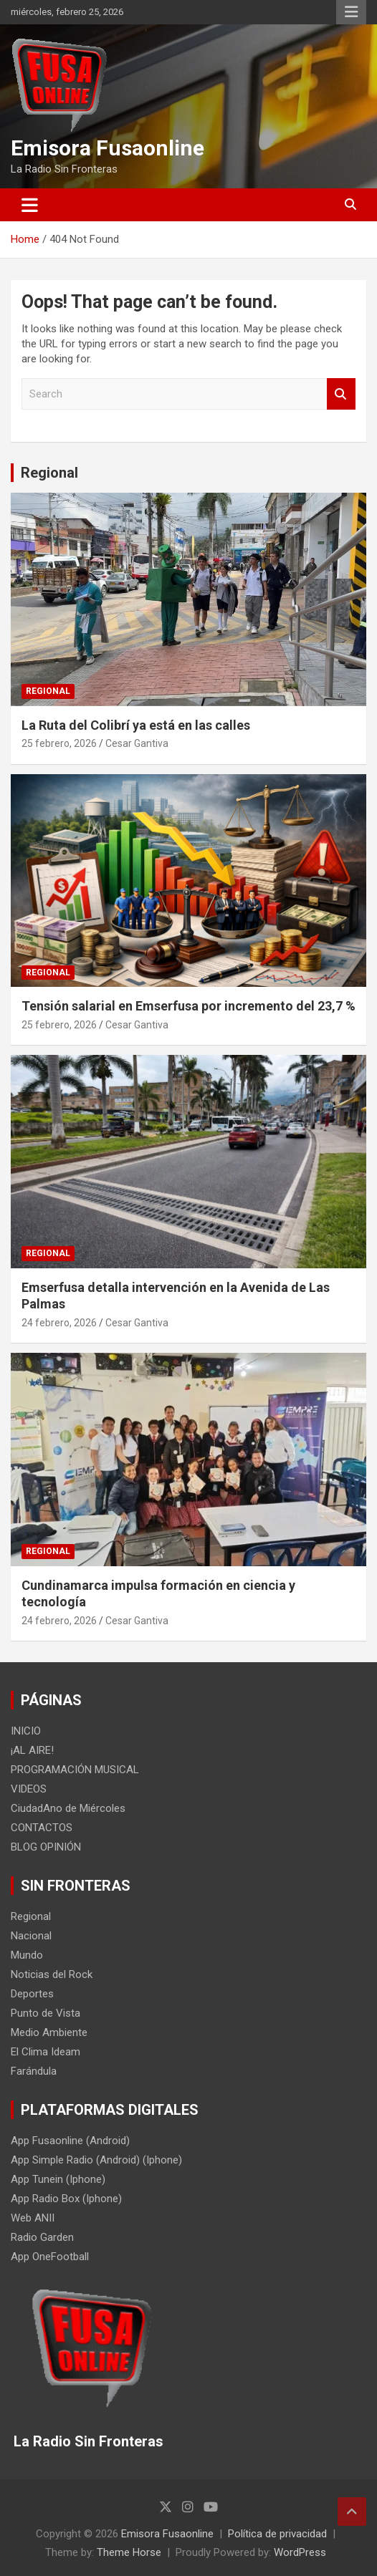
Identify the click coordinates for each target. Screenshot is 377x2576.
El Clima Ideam (45, 2051)
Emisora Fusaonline (107, 147)
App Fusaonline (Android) (70, 2140)
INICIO (26, 1730)
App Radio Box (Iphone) (66, 2198)
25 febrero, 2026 (59, 743)
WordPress (300, 2552)
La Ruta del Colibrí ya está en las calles (136, 725)
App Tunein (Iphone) (58, 2179)
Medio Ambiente (49, 2032)
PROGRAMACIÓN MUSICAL (75, 1769)
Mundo (27, 1955)
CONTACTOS (41, 1827)
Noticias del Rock (51, 1974)
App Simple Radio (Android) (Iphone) (96, 2159)
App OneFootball (50, 2256)
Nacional (31, 1935)
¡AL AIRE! (32, 1750)
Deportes (32, 1993)
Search (341, 394)
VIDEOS (29, 1789)
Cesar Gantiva (136, 743)
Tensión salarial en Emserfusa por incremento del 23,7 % (188, 1005)
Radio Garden (42, 2237)
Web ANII (32, 2217)
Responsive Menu (351, 12)
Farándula (34, 2071)
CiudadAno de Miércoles (68, 1808)
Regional (49, 472)
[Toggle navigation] (30, 204)
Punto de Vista (45, 2013)
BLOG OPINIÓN (46, 1847)
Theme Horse (129, 2552)
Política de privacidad (277, 2533)
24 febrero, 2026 (59, 1322)
